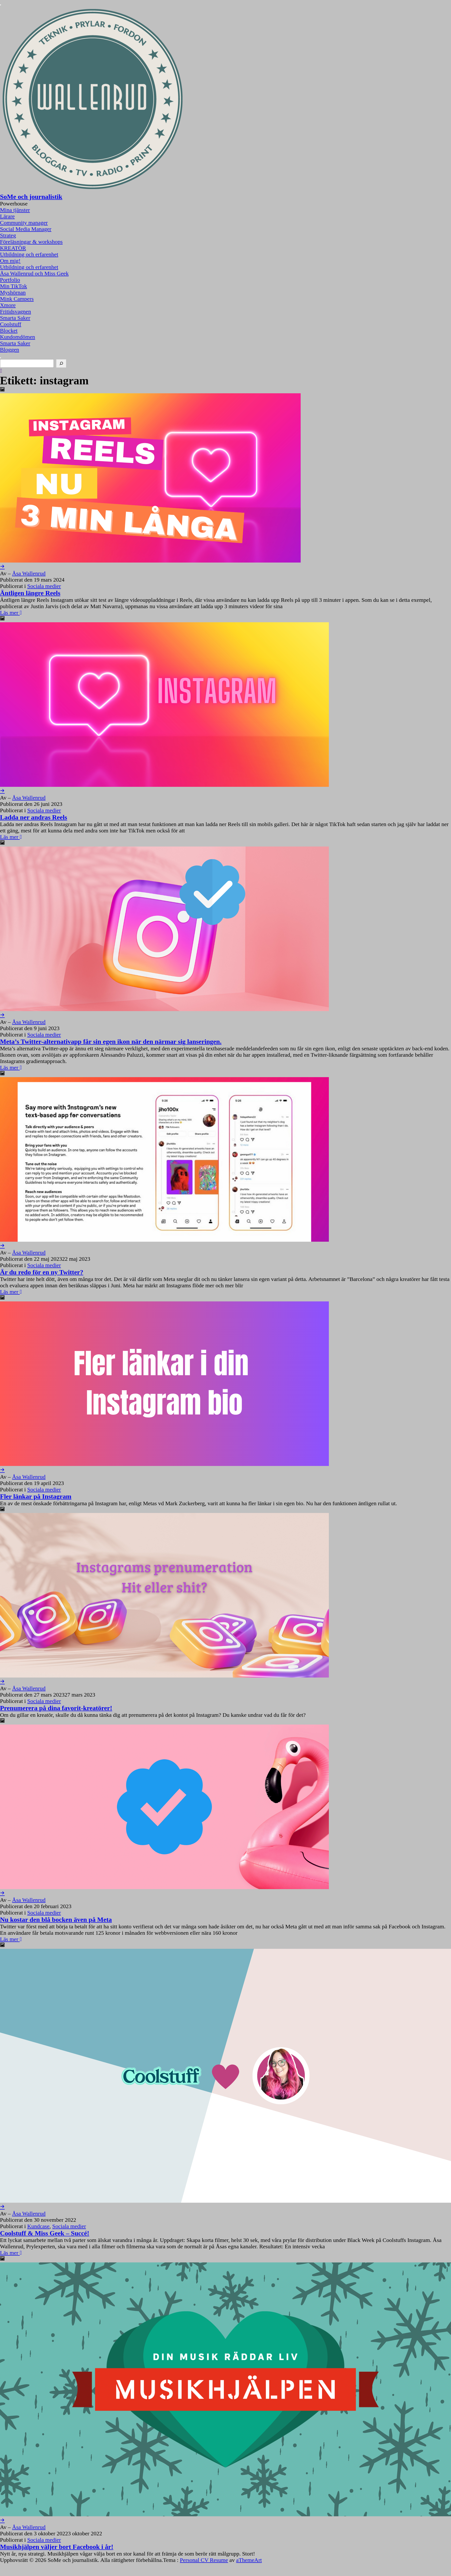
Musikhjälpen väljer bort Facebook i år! (56, 2546)
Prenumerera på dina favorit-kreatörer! (56, 1708)
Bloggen (9, 350)
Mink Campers (17, 299)
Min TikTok (13, 286)
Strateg (8, 235)
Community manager (24, 223)
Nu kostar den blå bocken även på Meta (56, 1919)
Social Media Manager (25, 229)
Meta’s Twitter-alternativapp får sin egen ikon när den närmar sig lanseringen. (111, 1041)
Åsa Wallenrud (29, 573)
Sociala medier (44, 586)
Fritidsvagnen (15, 311)
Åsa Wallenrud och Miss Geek (34, 273)
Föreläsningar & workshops (31, 242)
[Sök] (61, 363)
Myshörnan (13, 292)
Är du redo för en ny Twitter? (41, 1272)
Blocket (9, 330)
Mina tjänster (15, 210)
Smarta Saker (15, 318)
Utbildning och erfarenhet (29, 254)
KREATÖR (13, 248)
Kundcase (38, 2226)
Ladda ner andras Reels (33, 817)
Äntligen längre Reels (30, 593)
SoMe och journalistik (31, 196)
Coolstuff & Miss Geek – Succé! (44, 2233)
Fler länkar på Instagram (35, 1496)
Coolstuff (10, 324)
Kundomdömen (17, 337)
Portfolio (10, 280)
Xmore (8, 305)
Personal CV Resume (204, 2560)
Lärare (7, 216)
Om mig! (10, 261)
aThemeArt (249, 2560)
